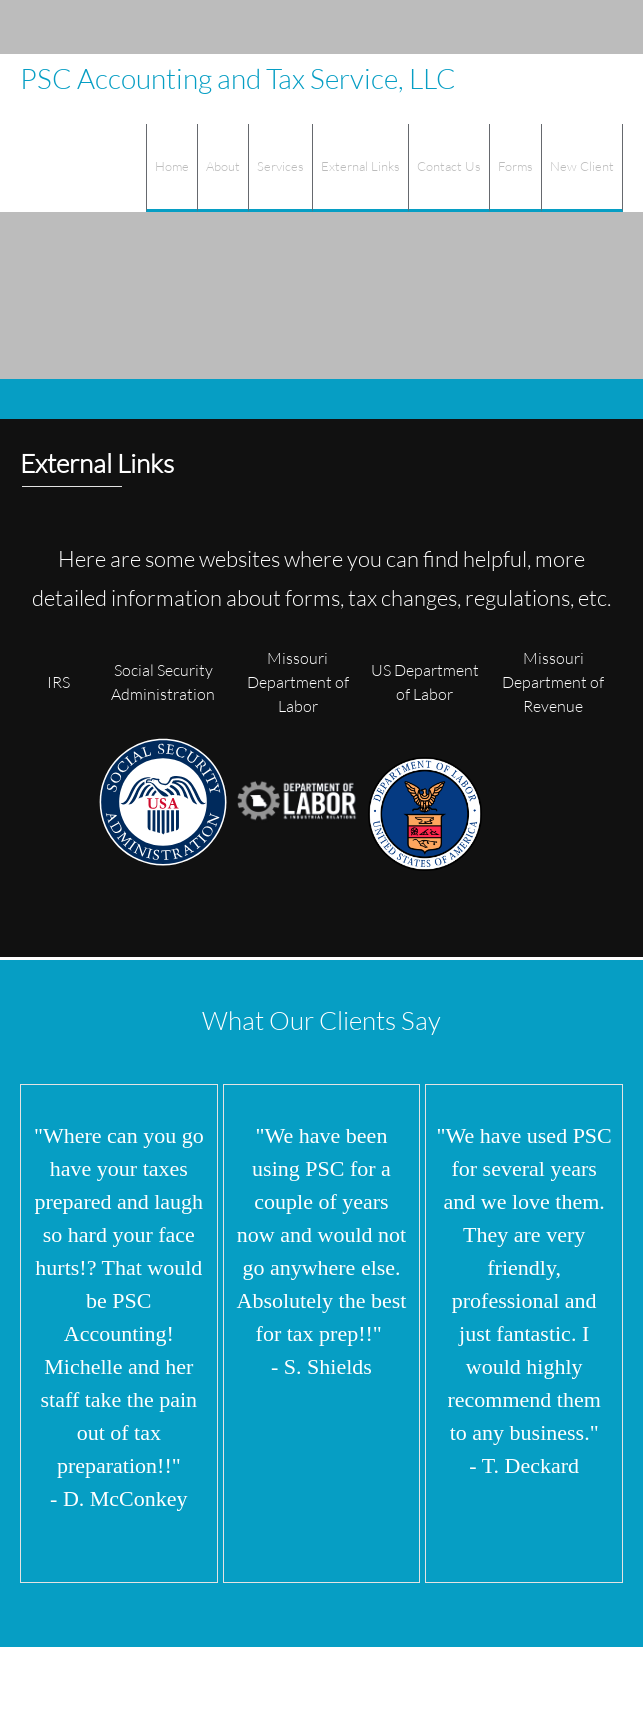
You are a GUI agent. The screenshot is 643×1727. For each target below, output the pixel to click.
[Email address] (503, 27)
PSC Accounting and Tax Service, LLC (238, 78)
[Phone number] (473, 27)
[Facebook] (563, 27)
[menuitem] (171, 168)
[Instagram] (593, 27)
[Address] (533, 27)
